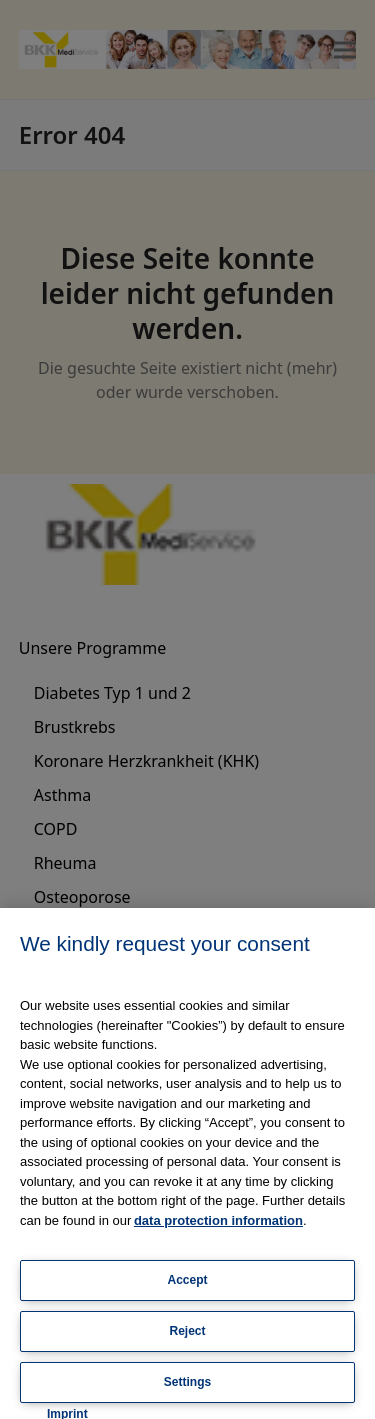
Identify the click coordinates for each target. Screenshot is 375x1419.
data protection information (218, 1220)
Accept (187, 1280)
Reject (187, 1331)
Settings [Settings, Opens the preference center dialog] (187, 1382)
